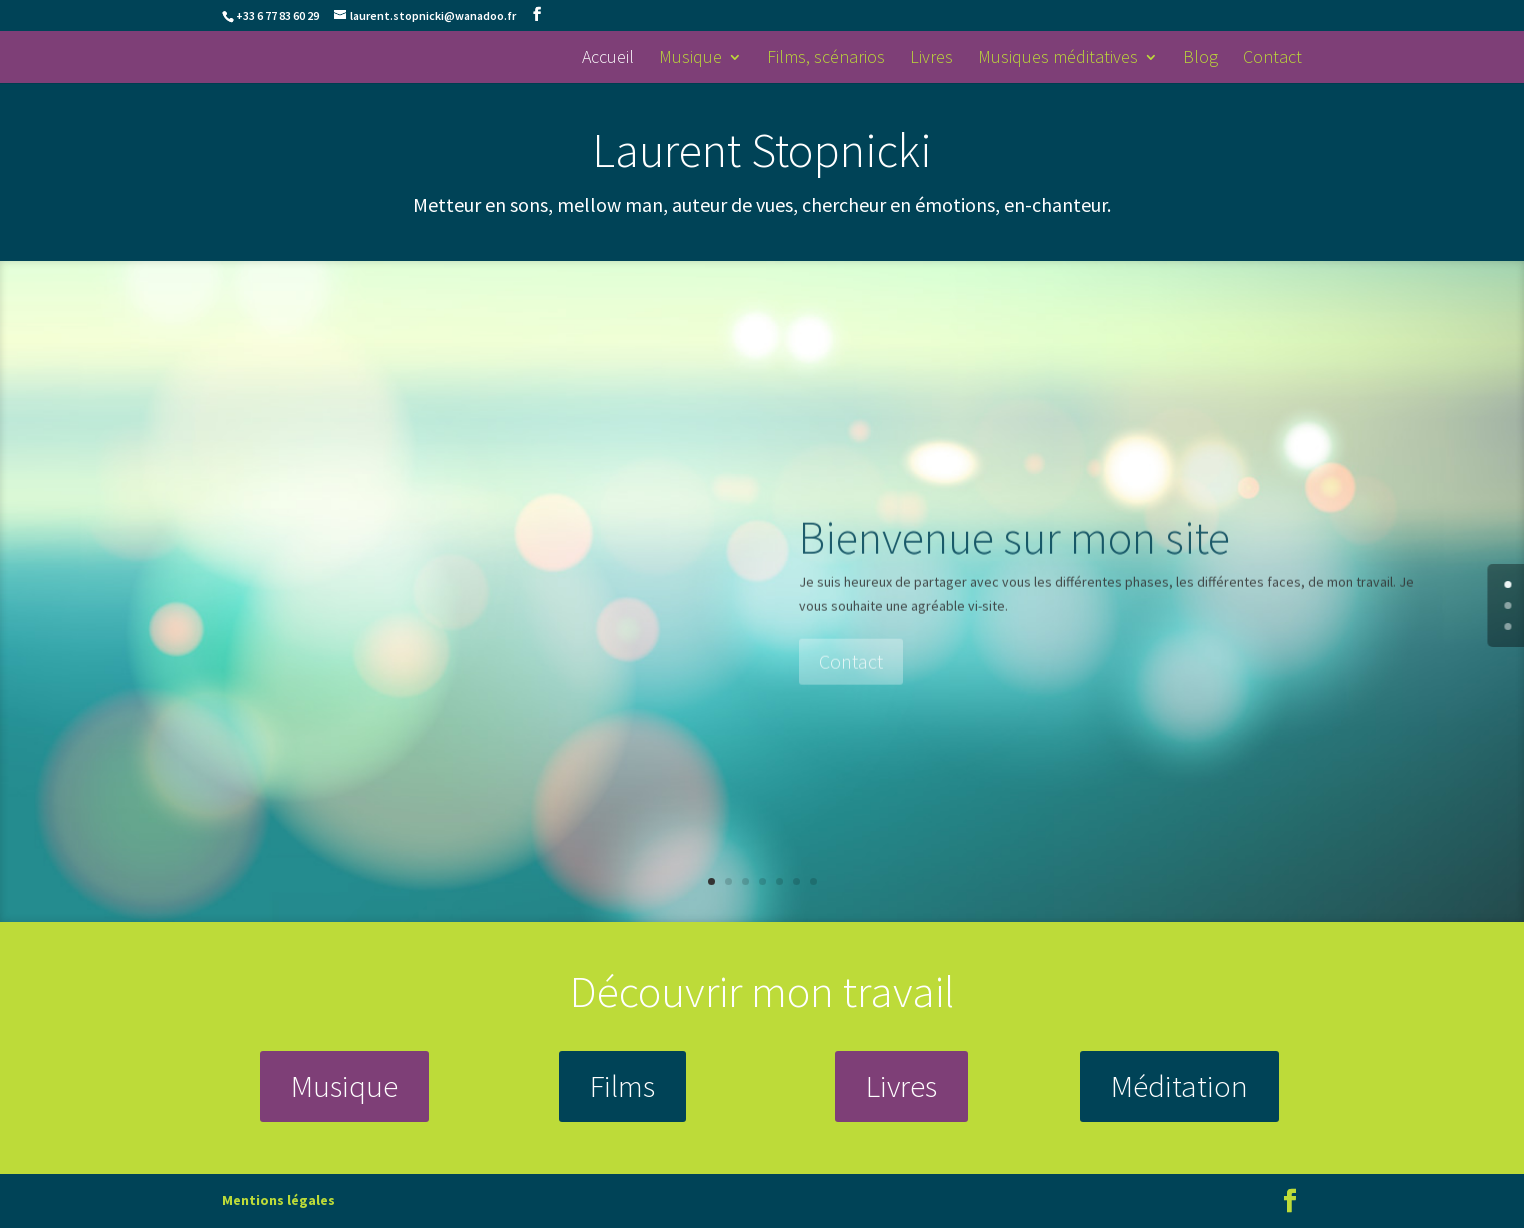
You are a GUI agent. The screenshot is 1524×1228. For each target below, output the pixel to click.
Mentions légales (278, 1200)
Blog (1200, 59)
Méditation (1179, 1085)
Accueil (608, 59)
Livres (931, 59)
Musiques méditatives (1058, 59)
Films (622, 1085)
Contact (1272, 59)
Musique (690, 59)
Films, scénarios (826, 59)
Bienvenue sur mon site (1014, 564)
